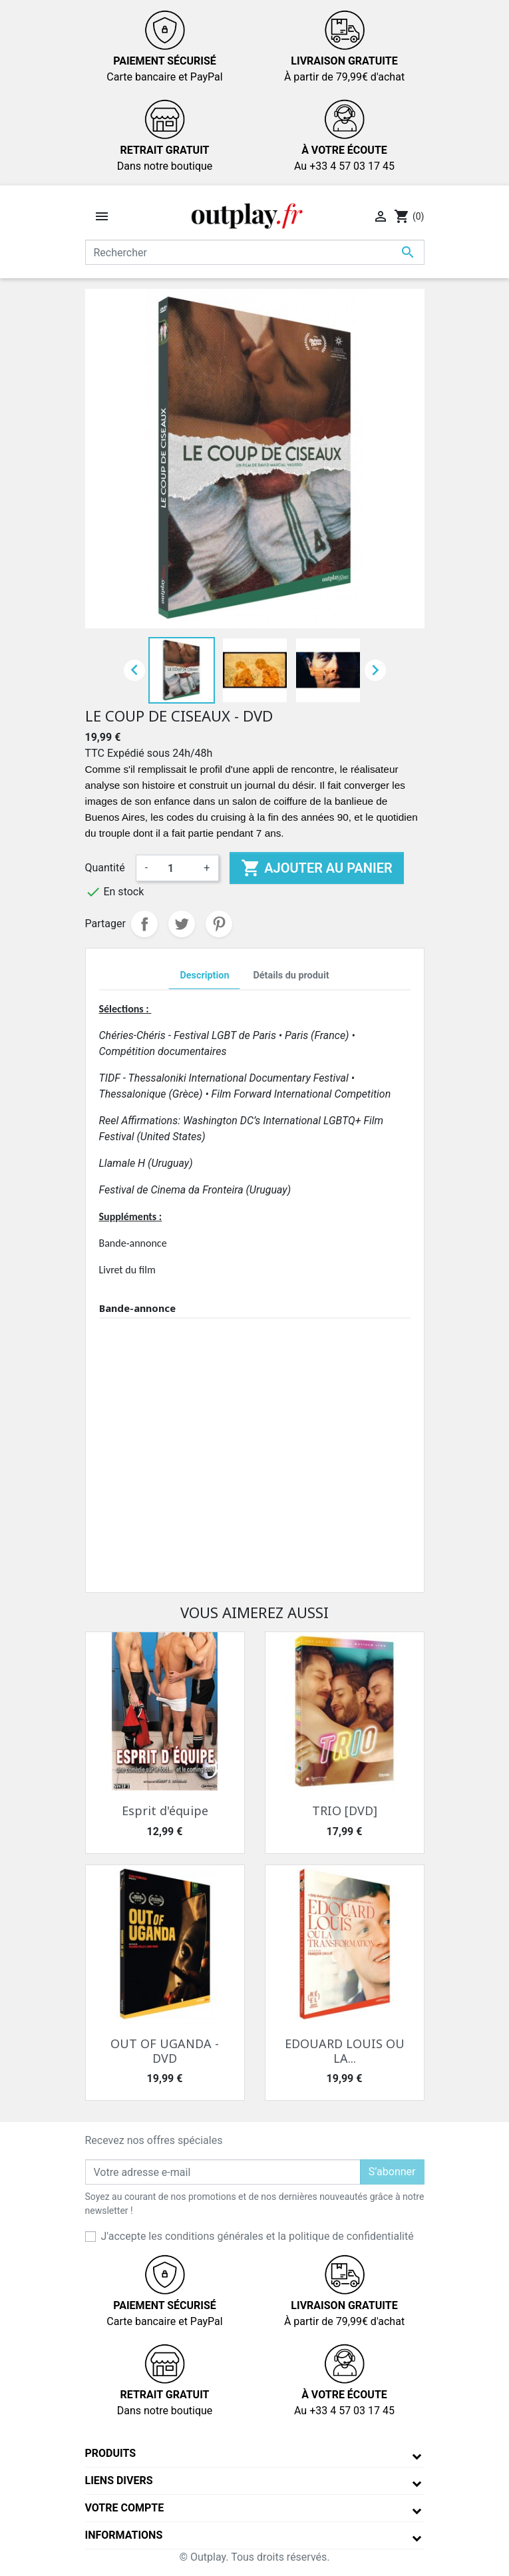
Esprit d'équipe (165, 1811)
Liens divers (119, 2480)
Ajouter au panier (316, 868)
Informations (124, 2535)
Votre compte (124, 2507)
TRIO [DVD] (344, 1811)
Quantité (105, 867)
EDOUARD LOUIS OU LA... (345, 2051)
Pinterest (219, 924)
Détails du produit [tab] (291, 975)
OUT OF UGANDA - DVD (164, 2051)
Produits (110, 2453)
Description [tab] (204, 975)
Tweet (181, 924)
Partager (144, 924)
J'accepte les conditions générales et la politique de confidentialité (257, 2236)
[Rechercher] (254, 252)
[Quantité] (176, 868)
